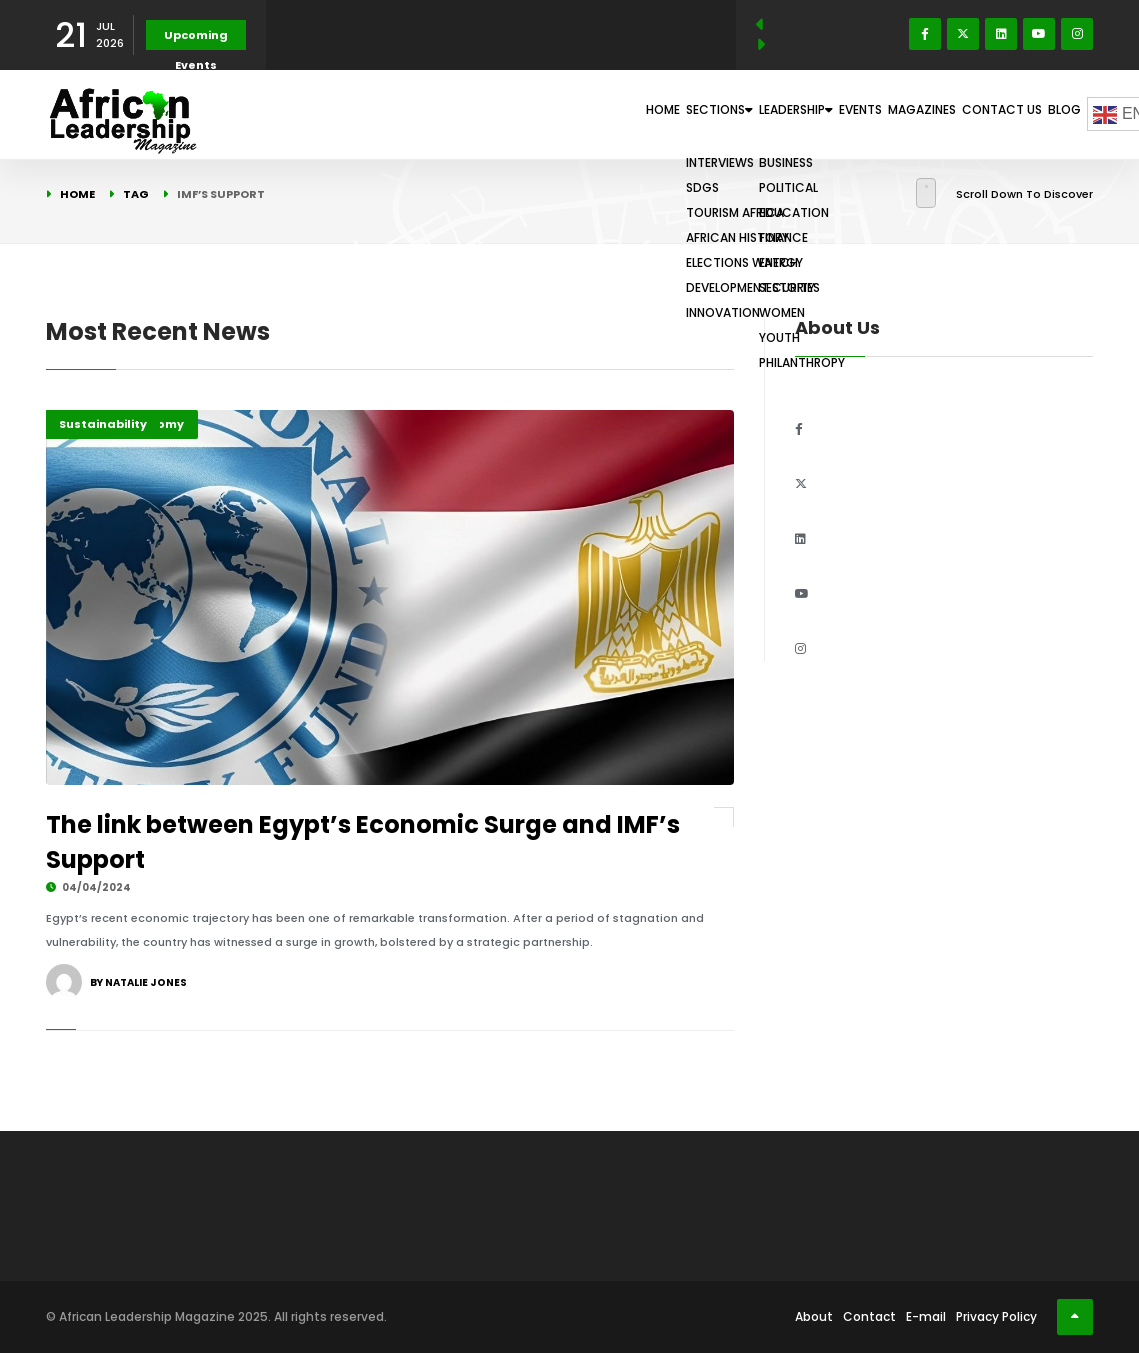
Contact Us (970, 114)
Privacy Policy (996, 1316)
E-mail (926, 1316)
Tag (136, 194)
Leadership (690, 114)
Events (783, 114)
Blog (1053, 114)
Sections (581, 114)
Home (497, 114)
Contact (869, 1316)
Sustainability (103, 424)
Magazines (868, 114)
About (814, 1316)
